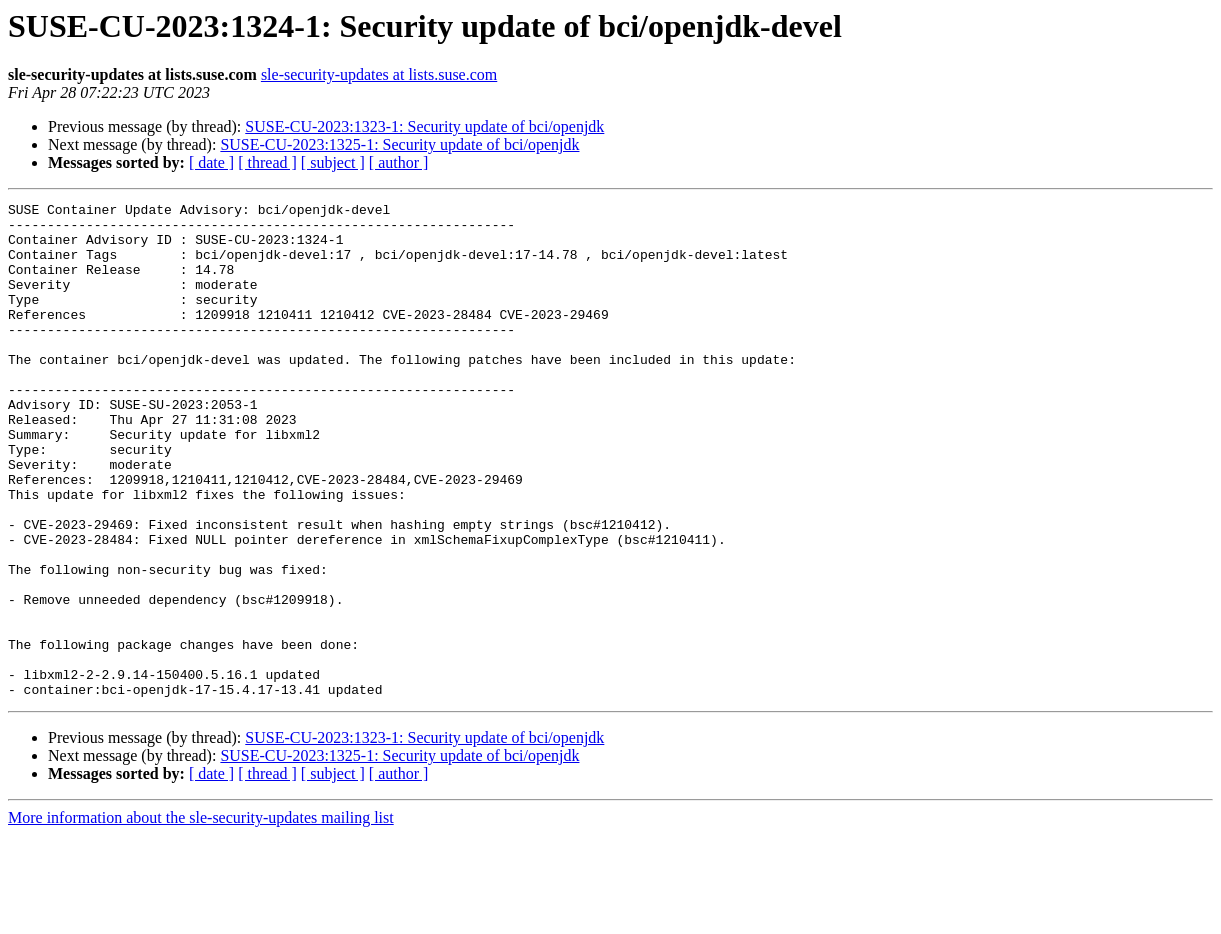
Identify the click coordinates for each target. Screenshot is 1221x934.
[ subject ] (333, 162)
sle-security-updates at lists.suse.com (379, 74)
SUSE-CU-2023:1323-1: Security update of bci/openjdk (424, 126)
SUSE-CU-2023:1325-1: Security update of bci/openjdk (399, 144)
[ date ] (211, 162)
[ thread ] (267, 162)
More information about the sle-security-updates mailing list (201, 916)
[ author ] (399, 162)
